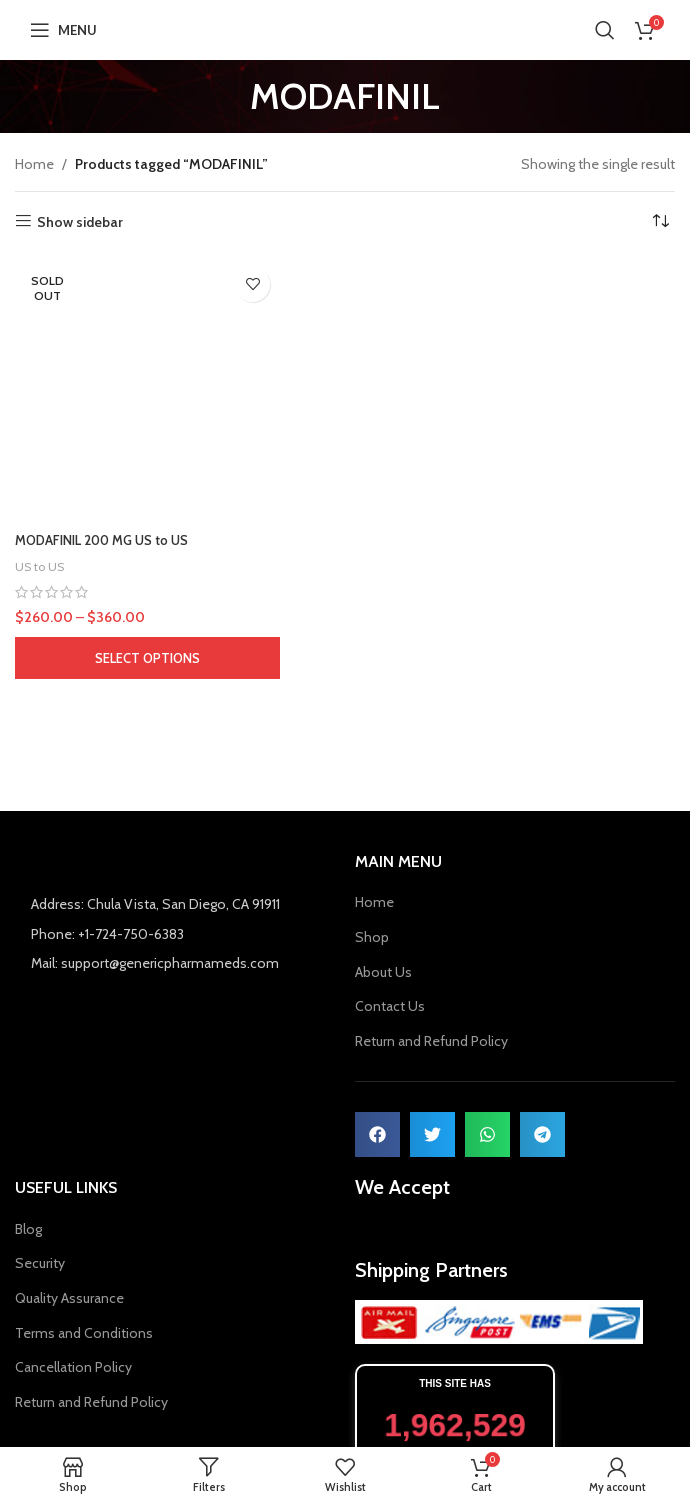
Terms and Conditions (84, 1333)
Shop (372, 937)
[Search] (605, 30)
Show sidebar (80, 221)
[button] (377, 1134)
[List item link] (175, 984)
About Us (383, 972)
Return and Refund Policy (431, 1041)
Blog (28, 1229)
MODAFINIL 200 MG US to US (110, 540)
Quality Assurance (69, 1298)
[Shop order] (660, 222)
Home (34, 164)
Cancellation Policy (73, 1367)
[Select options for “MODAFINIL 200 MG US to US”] (147, 658)
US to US (41, 566)
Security (40, 1263)
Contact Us (390, 1006)
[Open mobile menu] (63, 30)
